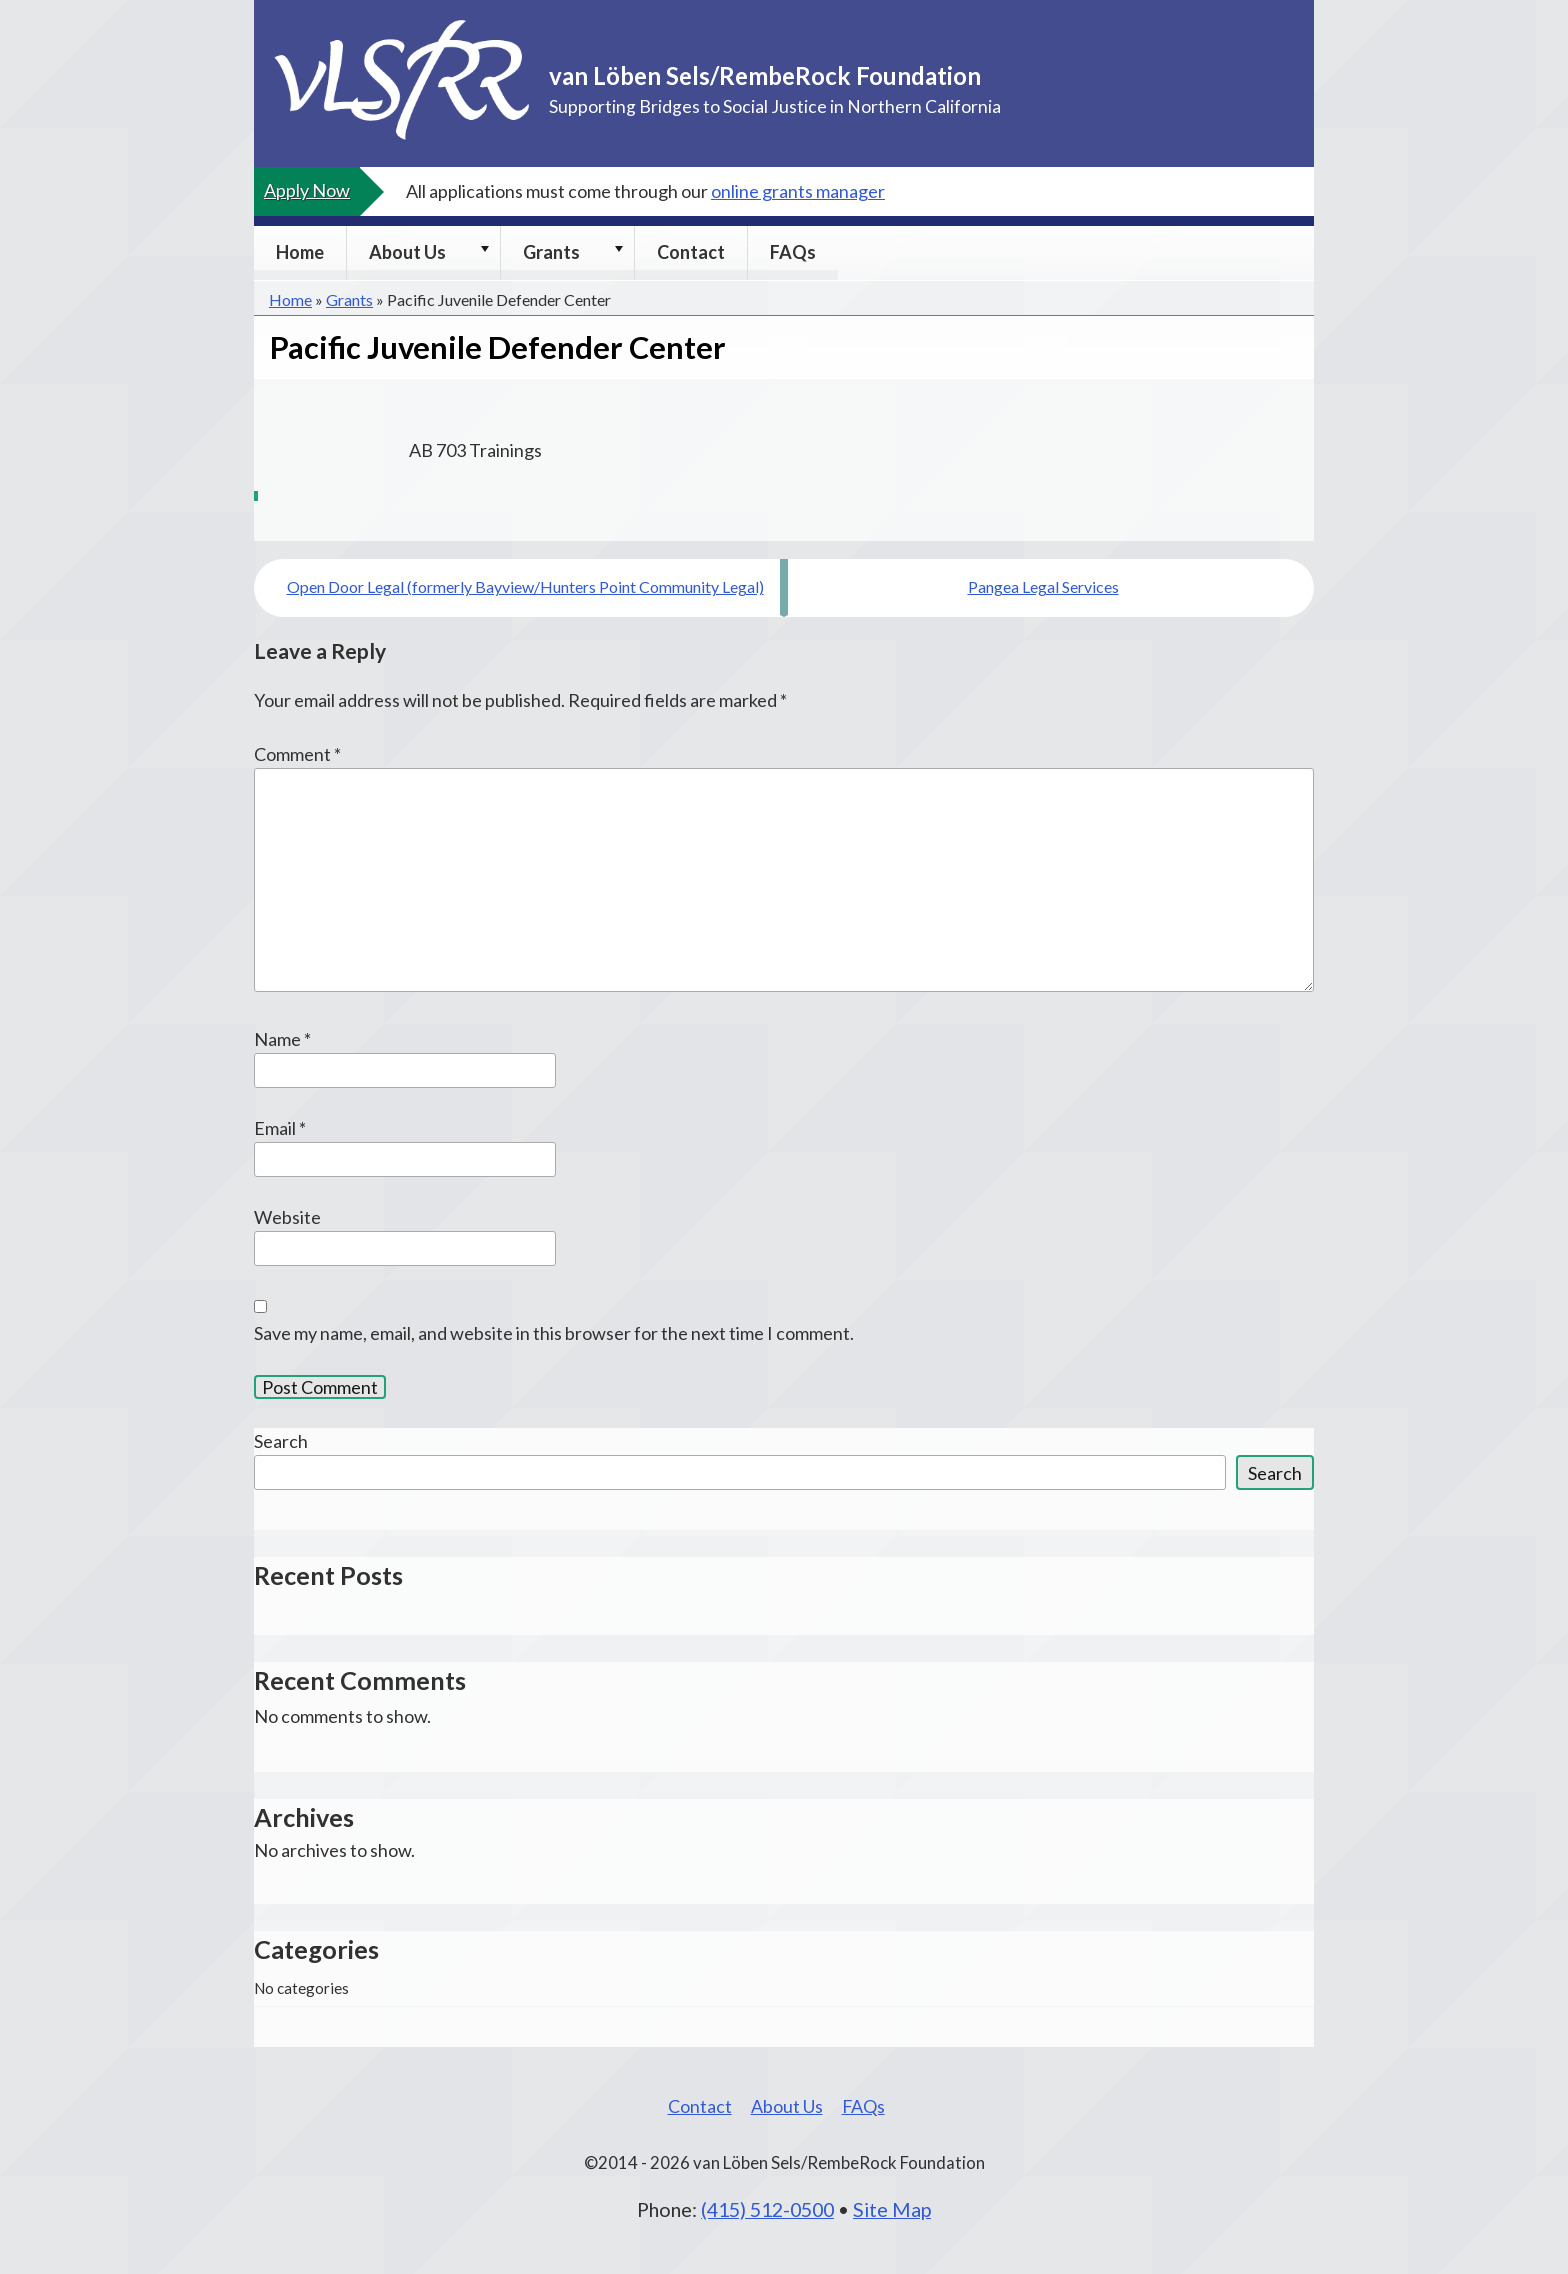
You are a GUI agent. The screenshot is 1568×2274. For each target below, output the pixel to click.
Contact (691, 252)
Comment (297, 754)
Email (280, 1128)
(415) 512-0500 (767, 2209)
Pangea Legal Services (1043, 586)
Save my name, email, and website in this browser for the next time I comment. (554, 1333)
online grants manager (798, 191)
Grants (551, 252)
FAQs (793, 252)
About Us (407, 252)
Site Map (892, 2209)
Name (282, 1039)
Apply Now (307, 190)
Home (300, 252)
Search (281, 1441)
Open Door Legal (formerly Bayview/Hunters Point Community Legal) (525, 586)
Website (287, 1217)
